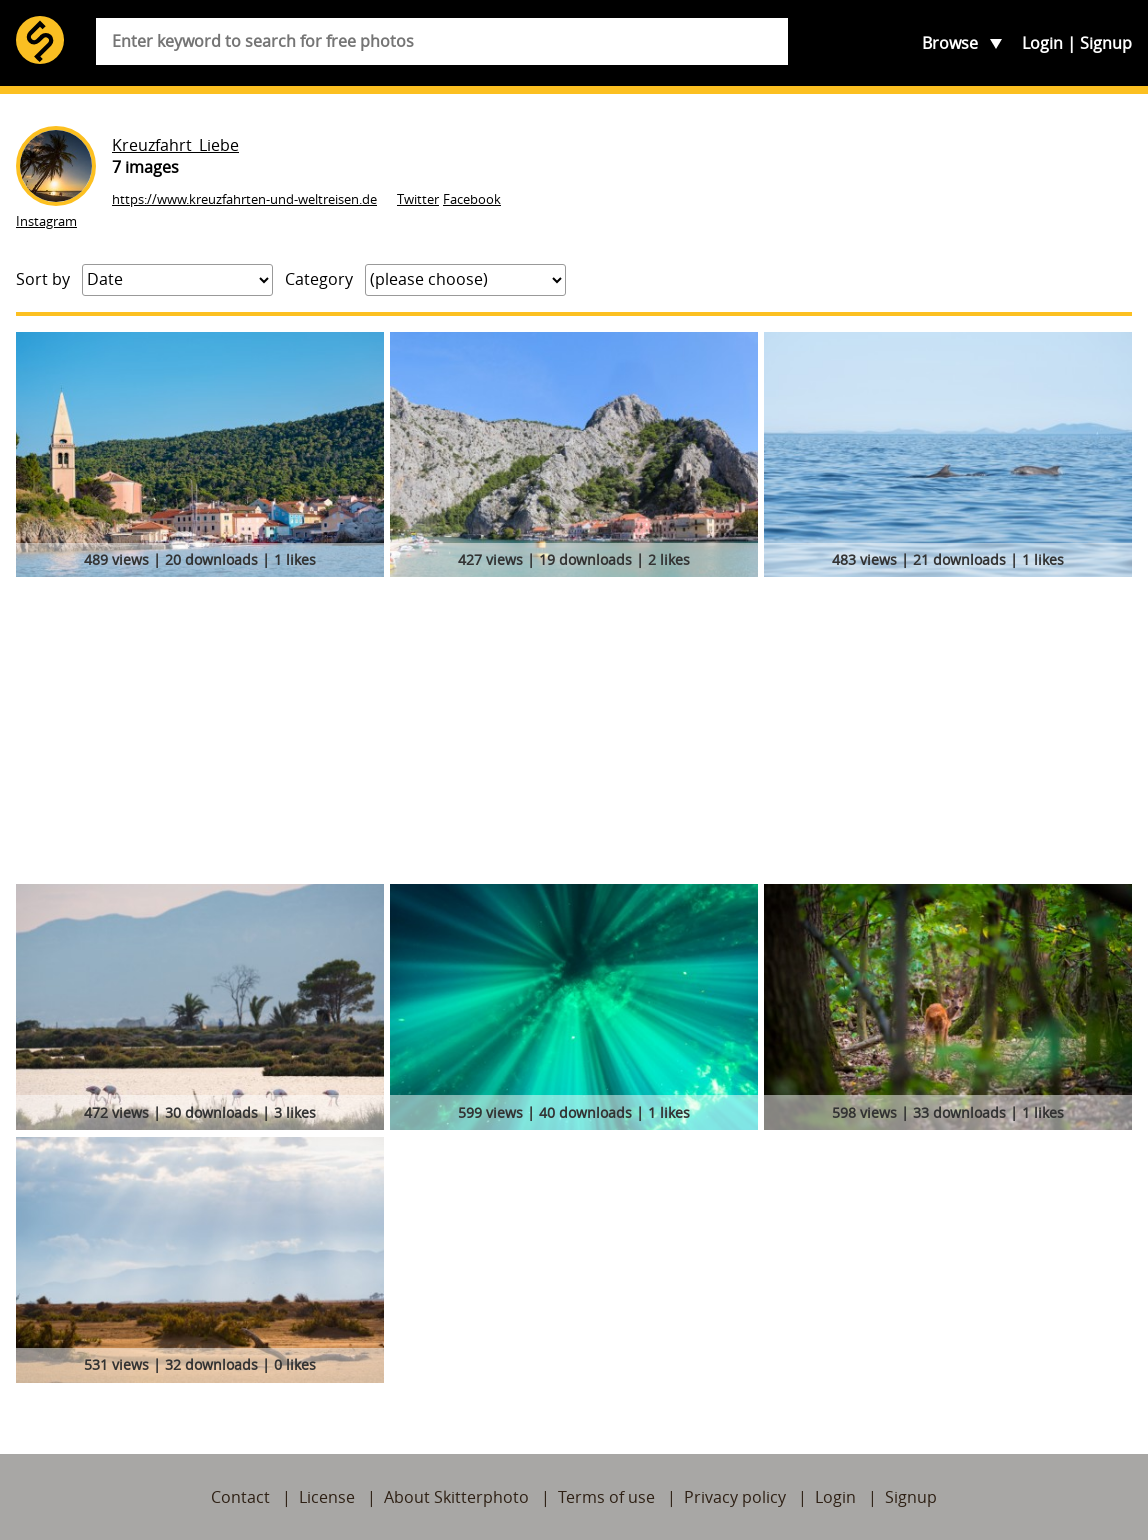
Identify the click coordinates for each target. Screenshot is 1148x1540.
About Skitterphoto (456, 1497)
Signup (1106, 43)
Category (319, 279)
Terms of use (606, 1497)
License (327, 1497)
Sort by (43, 279)
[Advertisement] (574, 734)
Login (1042, 43)
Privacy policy (735, 1497)
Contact (240, 1497)
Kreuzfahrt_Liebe (175, 145)
